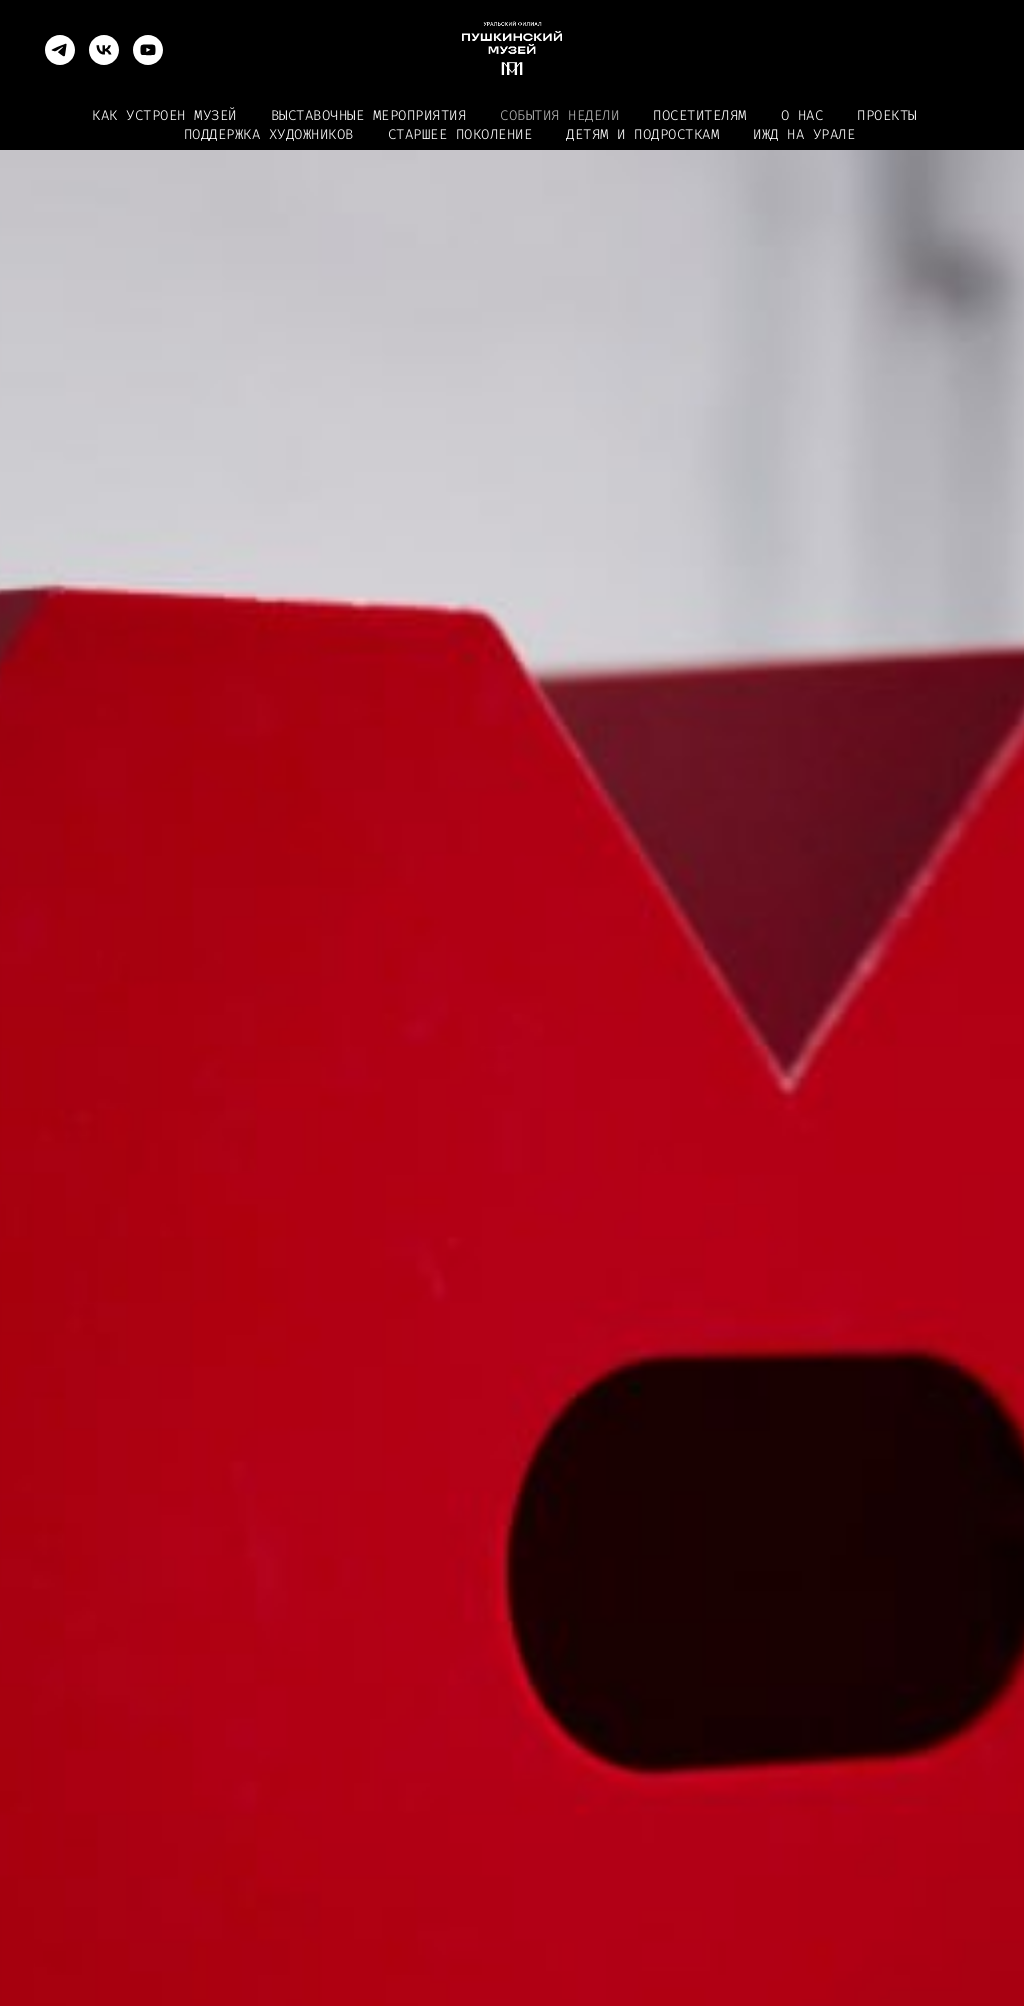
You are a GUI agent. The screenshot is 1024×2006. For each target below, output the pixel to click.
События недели (559, 115)
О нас (802, 115)
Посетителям (700, 115)
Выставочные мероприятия (369, 115)
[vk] (104, 50)
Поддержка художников (269, 134)
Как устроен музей (164, 115)
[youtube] (148, 50)
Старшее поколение (460, 134)
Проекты (887, 115)
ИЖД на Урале (804, 134)
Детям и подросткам (642, 134)
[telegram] (60, 50)
